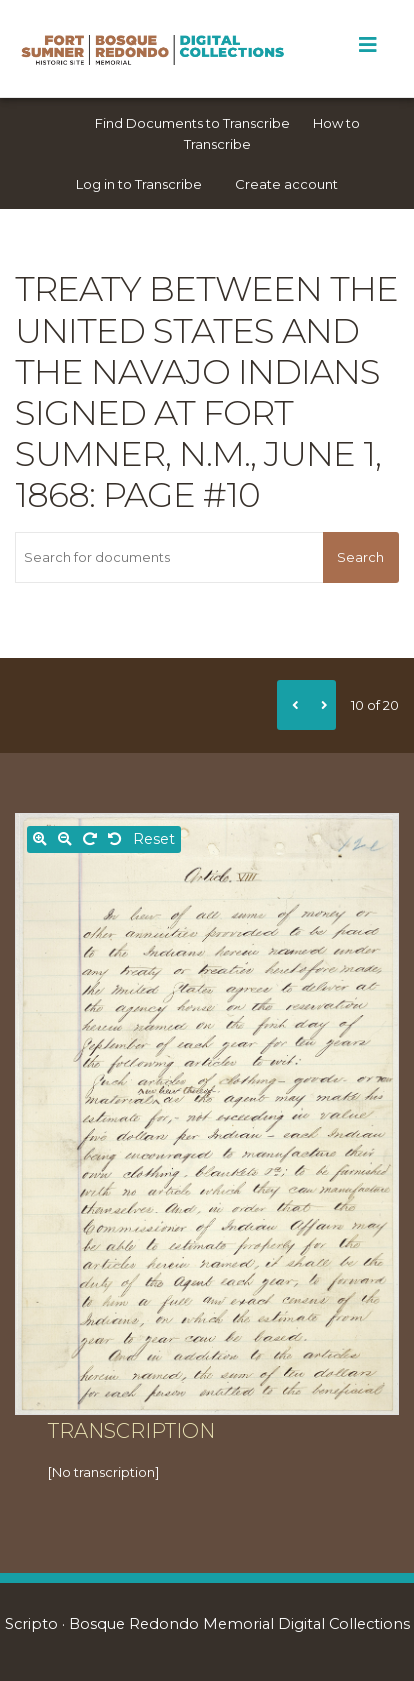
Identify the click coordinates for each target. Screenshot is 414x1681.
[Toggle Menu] (367, 45)
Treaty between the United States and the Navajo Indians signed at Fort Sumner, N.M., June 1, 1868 (206, 392)
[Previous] (292, 705)
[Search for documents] (169, 557)
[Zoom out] (65, 839)
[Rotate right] (90, 839)
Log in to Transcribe (139, 184)
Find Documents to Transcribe (192, 123)
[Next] (321, 705)
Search (360, 557)
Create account (286, 184)
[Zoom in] (40, 839)
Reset (154, 839)
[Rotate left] (115, 839)
